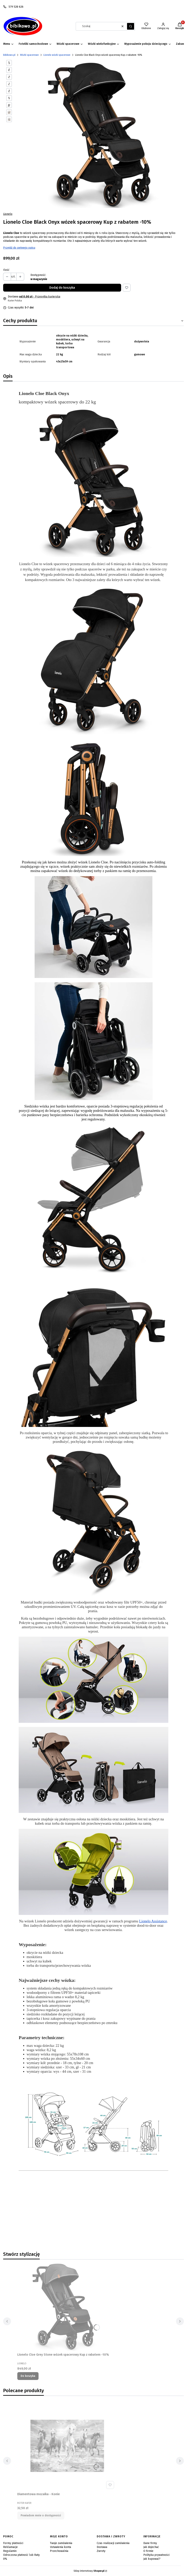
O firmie (148, 2551)
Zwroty (101, 2551)
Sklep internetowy (89, 2571)
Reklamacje (10, 2547)
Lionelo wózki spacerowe (56, 55)
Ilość (6, 270)
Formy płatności (13, 2543)
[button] (130, 26)
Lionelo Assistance (153, 1921)
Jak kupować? (151, 2558)
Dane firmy (150, 2543)
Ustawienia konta (60, 2547)
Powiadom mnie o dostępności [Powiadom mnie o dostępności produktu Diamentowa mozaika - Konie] (41, 2515)
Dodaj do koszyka (62, 287)
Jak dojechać (151, 2547)
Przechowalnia (59, 2551)
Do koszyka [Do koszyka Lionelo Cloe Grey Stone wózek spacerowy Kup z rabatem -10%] (28, 2376)
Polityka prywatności (156, 2555)
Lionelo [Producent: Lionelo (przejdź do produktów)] (7, 214)
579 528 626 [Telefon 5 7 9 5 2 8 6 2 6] (16, 6)
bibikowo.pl (9, 55)
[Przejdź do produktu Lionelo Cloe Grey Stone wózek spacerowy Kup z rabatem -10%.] (66, 2307)
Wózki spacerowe (29, 55)
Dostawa (102, 2547)
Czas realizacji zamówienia (113, 2543)
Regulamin (10, 2551)
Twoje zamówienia (61, 2543)
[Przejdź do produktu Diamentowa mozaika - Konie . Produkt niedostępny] (66, 2446)
